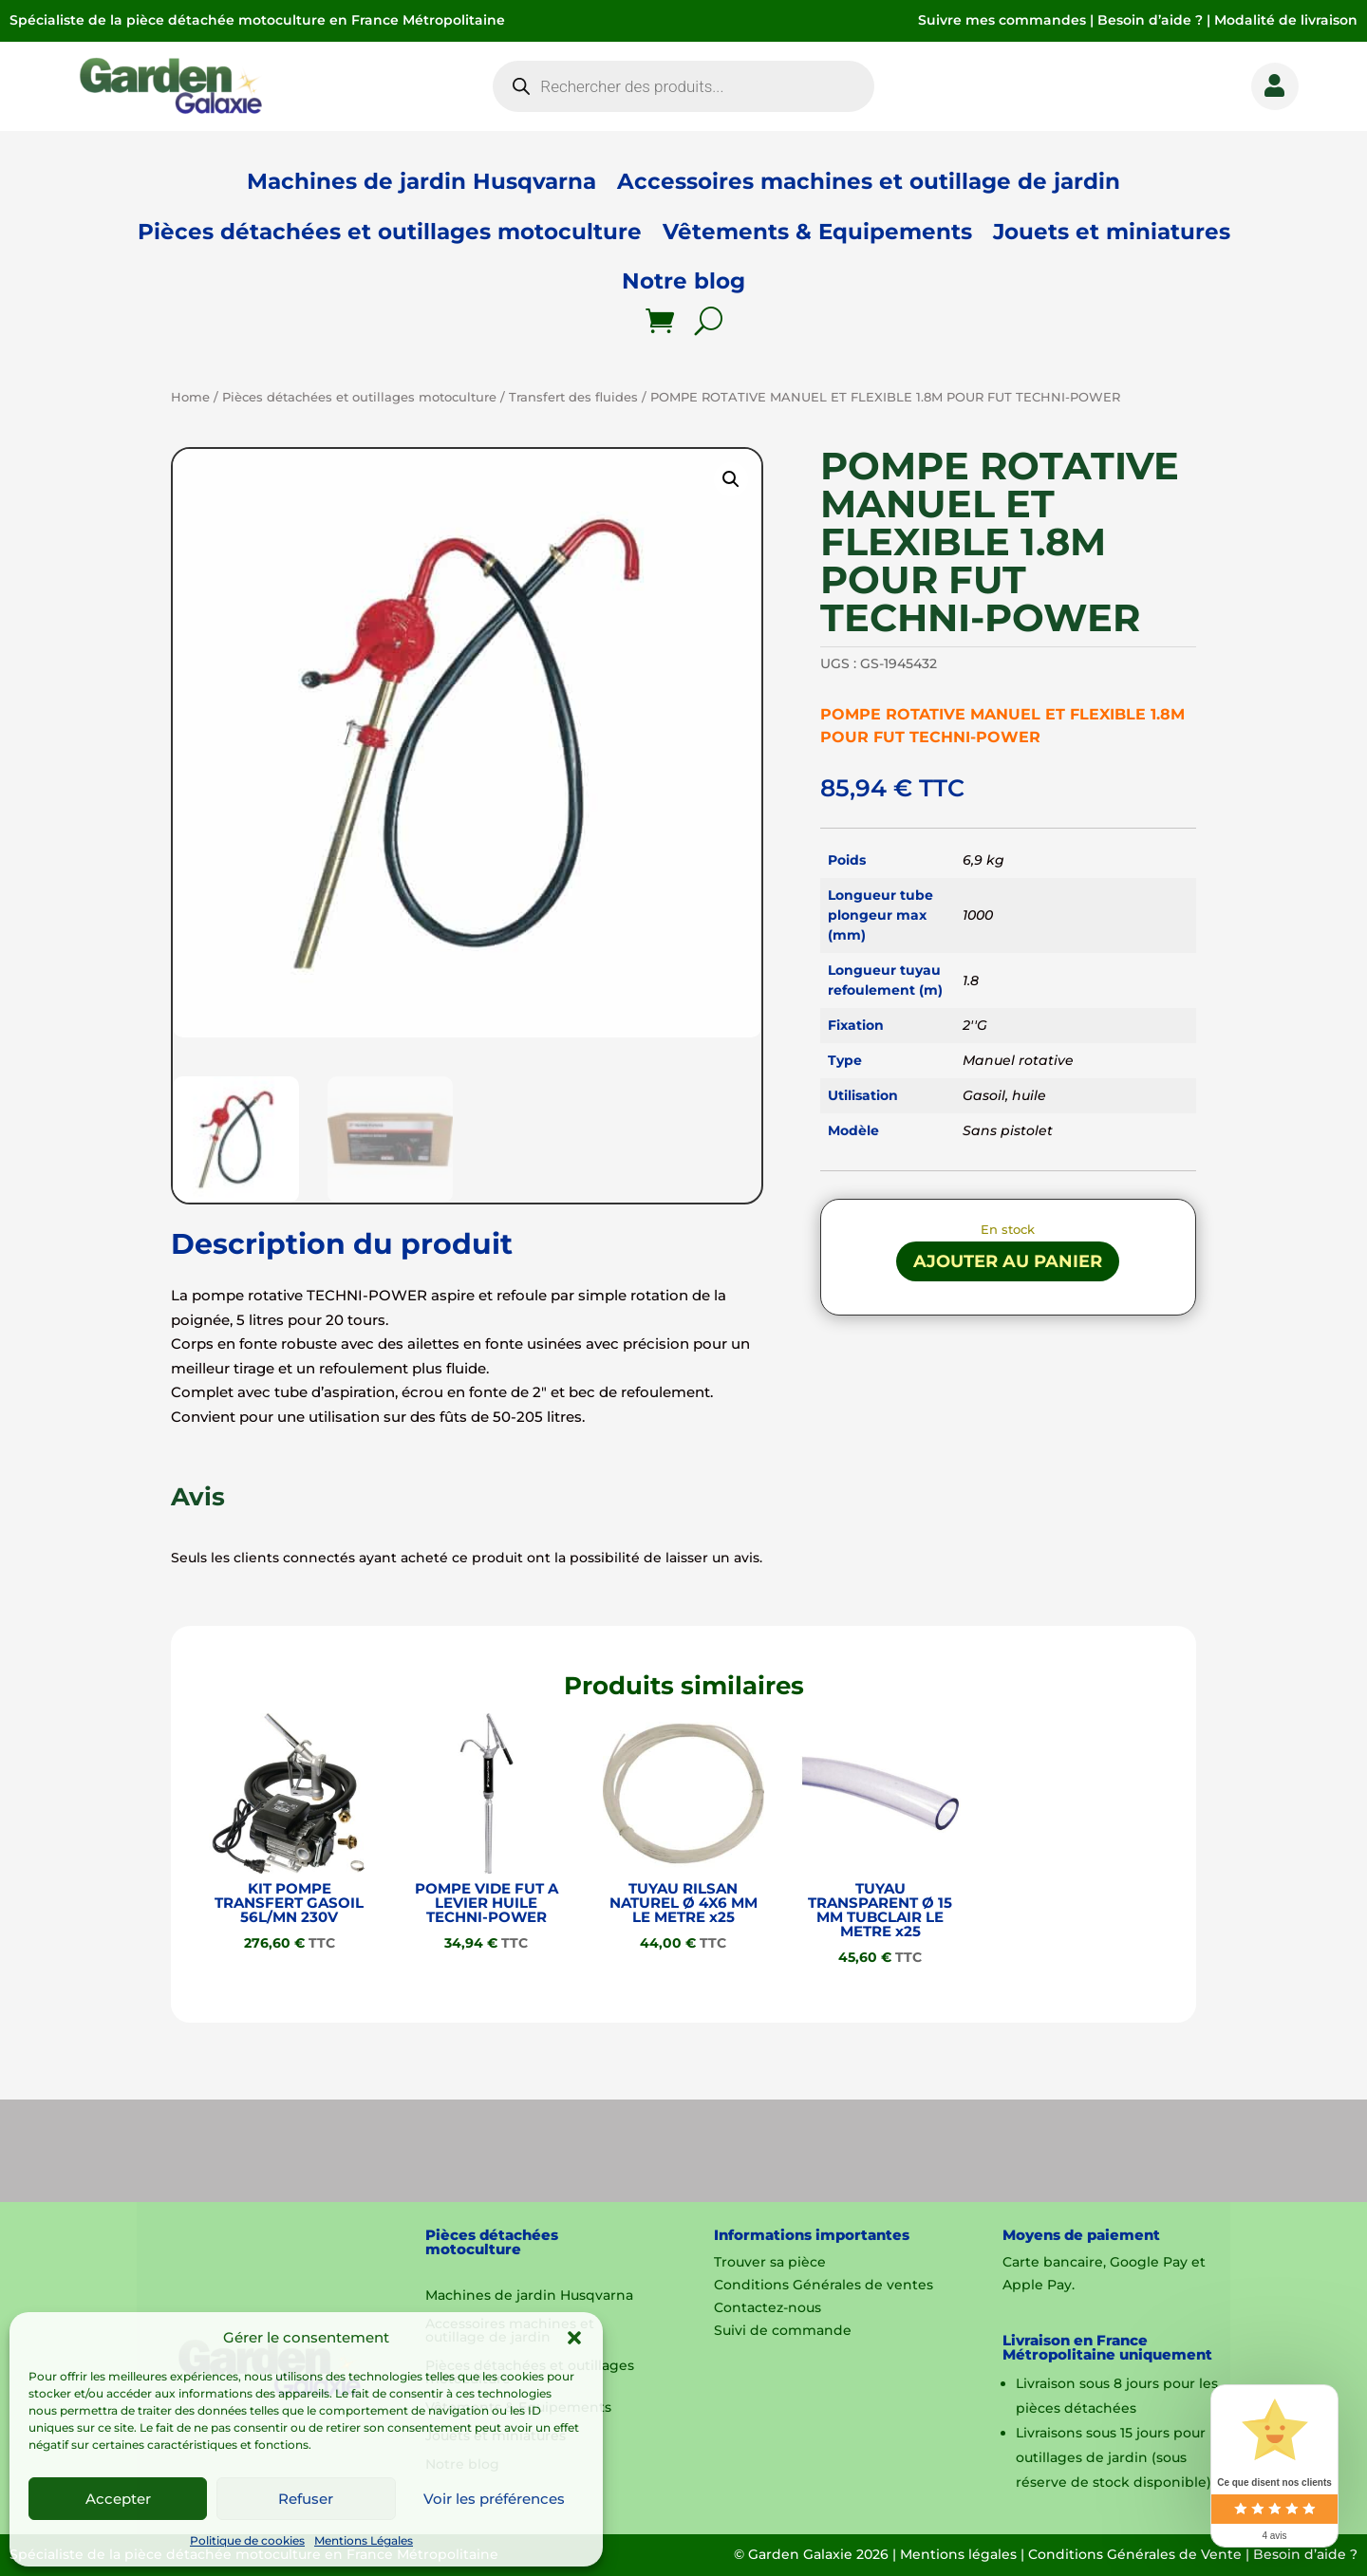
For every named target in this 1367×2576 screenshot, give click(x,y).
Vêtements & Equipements (817, 231)
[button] (574, 2337)
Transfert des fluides (573, 397)
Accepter (118, 2499)
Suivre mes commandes (1002, 19)
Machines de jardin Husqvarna (421, 181)
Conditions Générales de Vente (1135, 2554)
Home (190, 397)
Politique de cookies (247, 2540)
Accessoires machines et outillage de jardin (868, 181)
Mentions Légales (363, 2540)
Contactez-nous (767, 2307)
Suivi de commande (783, 2330)
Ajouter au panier (1007, 1261)
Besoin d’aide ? (1150, 19)
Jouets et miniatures (1111, 231)
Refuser (305, 2499)
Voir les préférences (494, 2499)
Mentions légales (958, 2554)
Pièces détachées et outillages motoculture (390, 231)
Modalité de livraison (1286, 19)
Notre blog (683, 281)
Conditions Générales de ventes (823, 2284)
